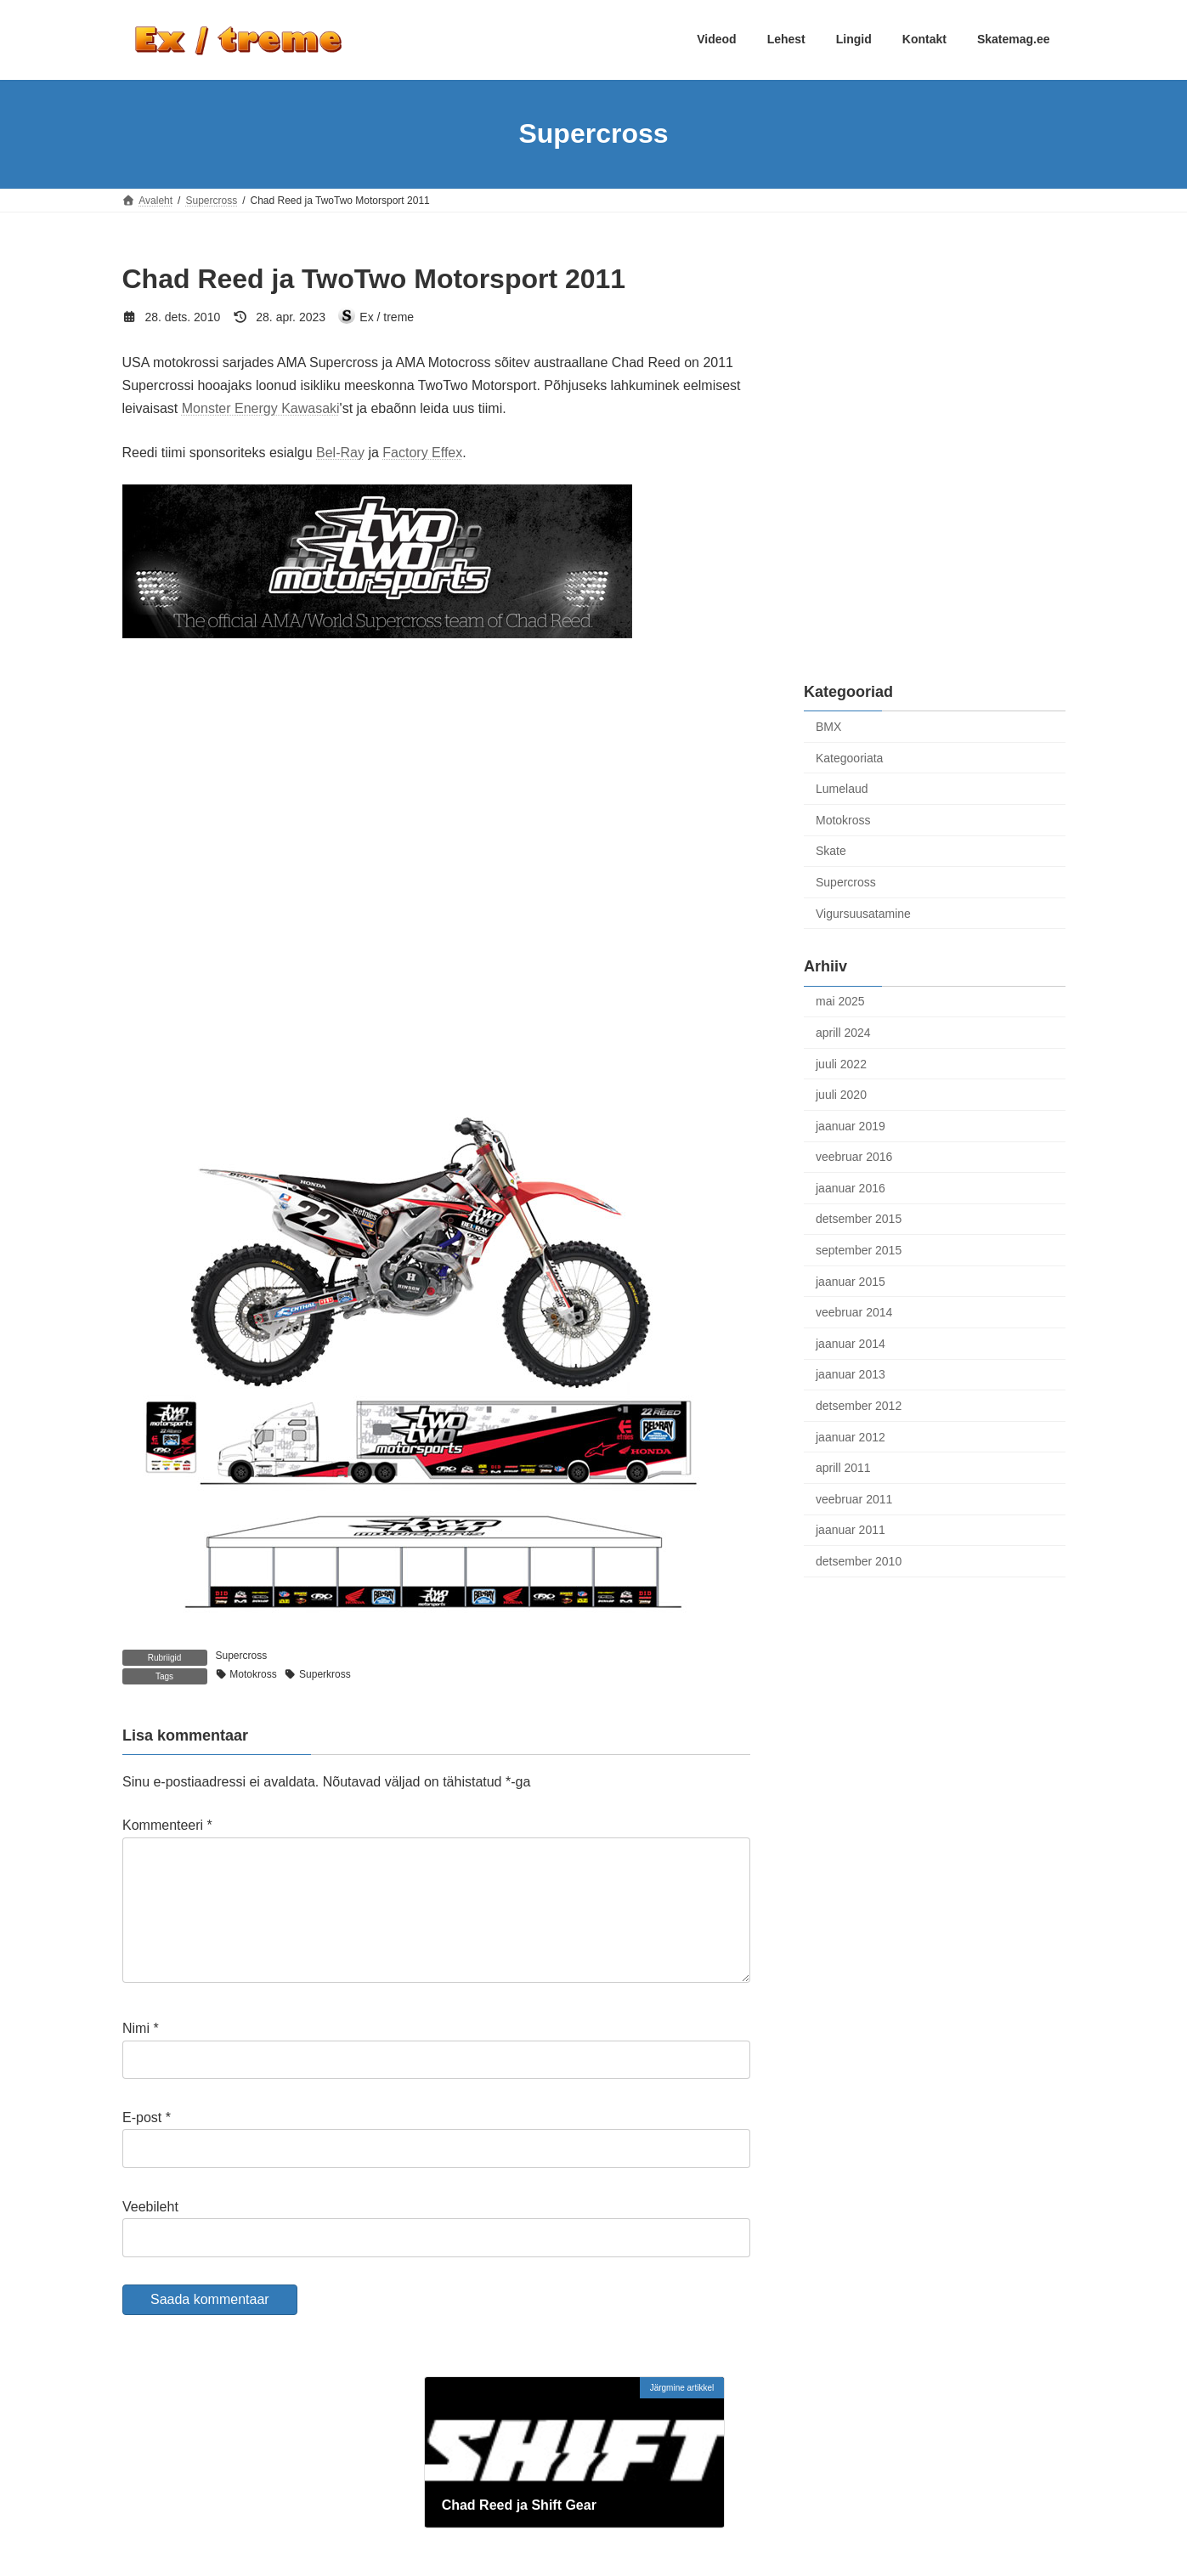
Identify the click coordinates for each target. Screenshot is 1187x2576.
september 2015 (859, 1250)
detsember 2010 (859, 1561)
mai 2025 (840, 1001)
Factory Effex (422, 452)
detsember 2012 (859, 1406)
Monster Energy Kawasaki (261, 408)
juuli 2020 (841, 1094)
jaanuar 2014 (850, 1343)
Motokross (252, 1674)
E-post (146, 2144)
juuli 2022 (841, 1063)
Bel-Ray (340, 452)
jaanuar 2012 (850, 1436)
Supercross (242, 1656)
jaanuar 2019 (850, 1125)
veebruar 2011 (854, 1498)
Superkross (325, 1674)
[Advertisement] (934, 366)
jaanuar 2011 (850, 1530)
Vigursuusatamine (863, 913)
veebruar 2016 (854, 1156)
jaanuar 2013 (850, 1374)
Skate (831, 851)
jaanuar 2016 (850, 1187)
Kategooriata (849, 757)
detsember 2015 (859, 1219)
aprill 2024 (843, 1032)
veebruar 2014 (854, 1312)
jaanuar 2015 (850, 1281)
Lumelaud (842, 788)
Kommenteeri (167, 1825)
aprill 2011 (843, 1468)
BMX (828, 726)
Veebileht (150, 2234)
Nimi (140, 2055)
